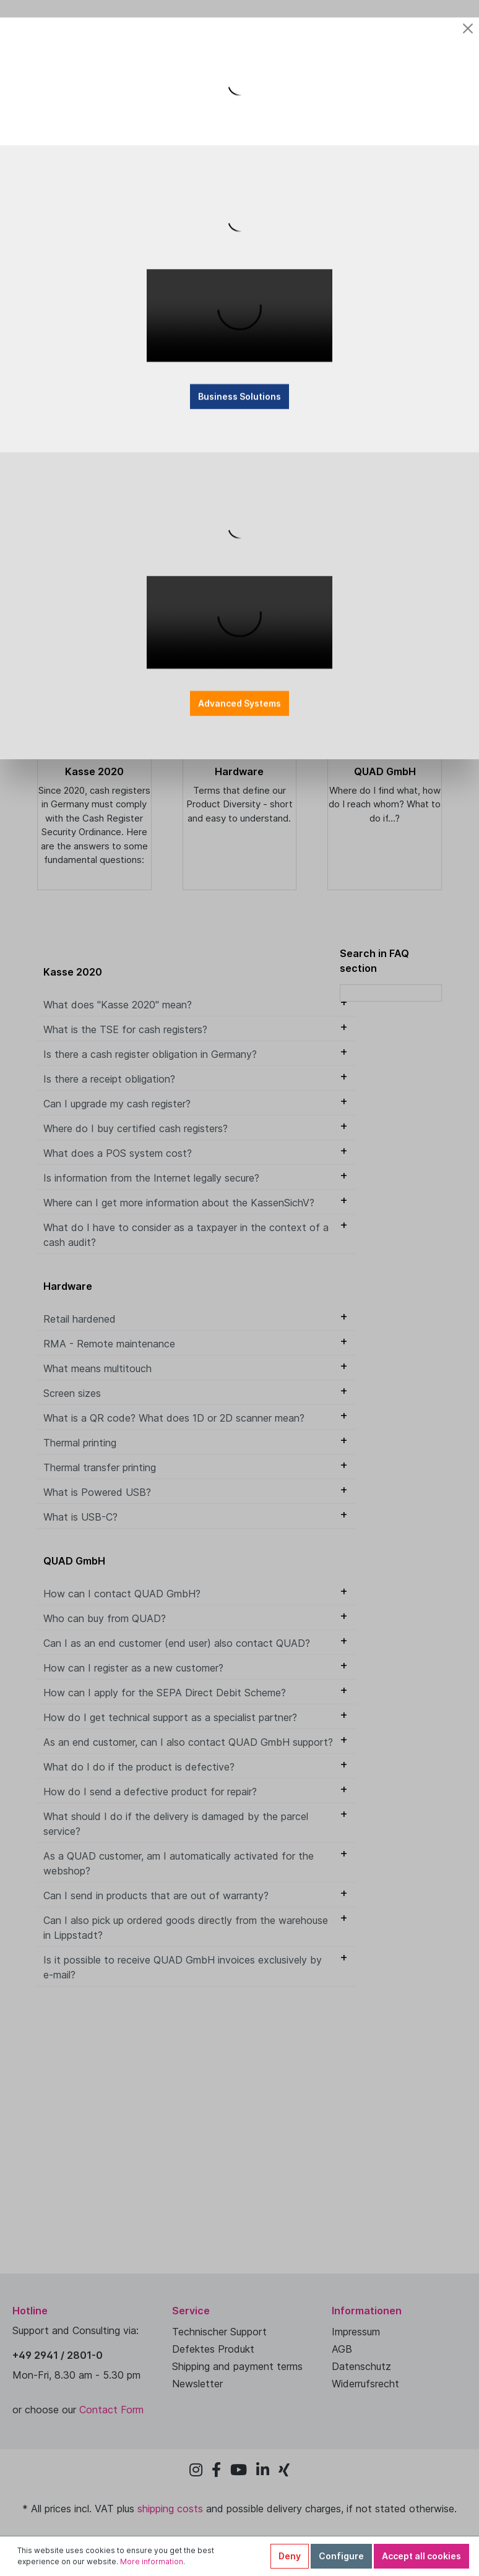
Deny (289, 2556)
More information (151, 2561)
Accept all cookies (421, 2556)
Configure (341, 2556)
